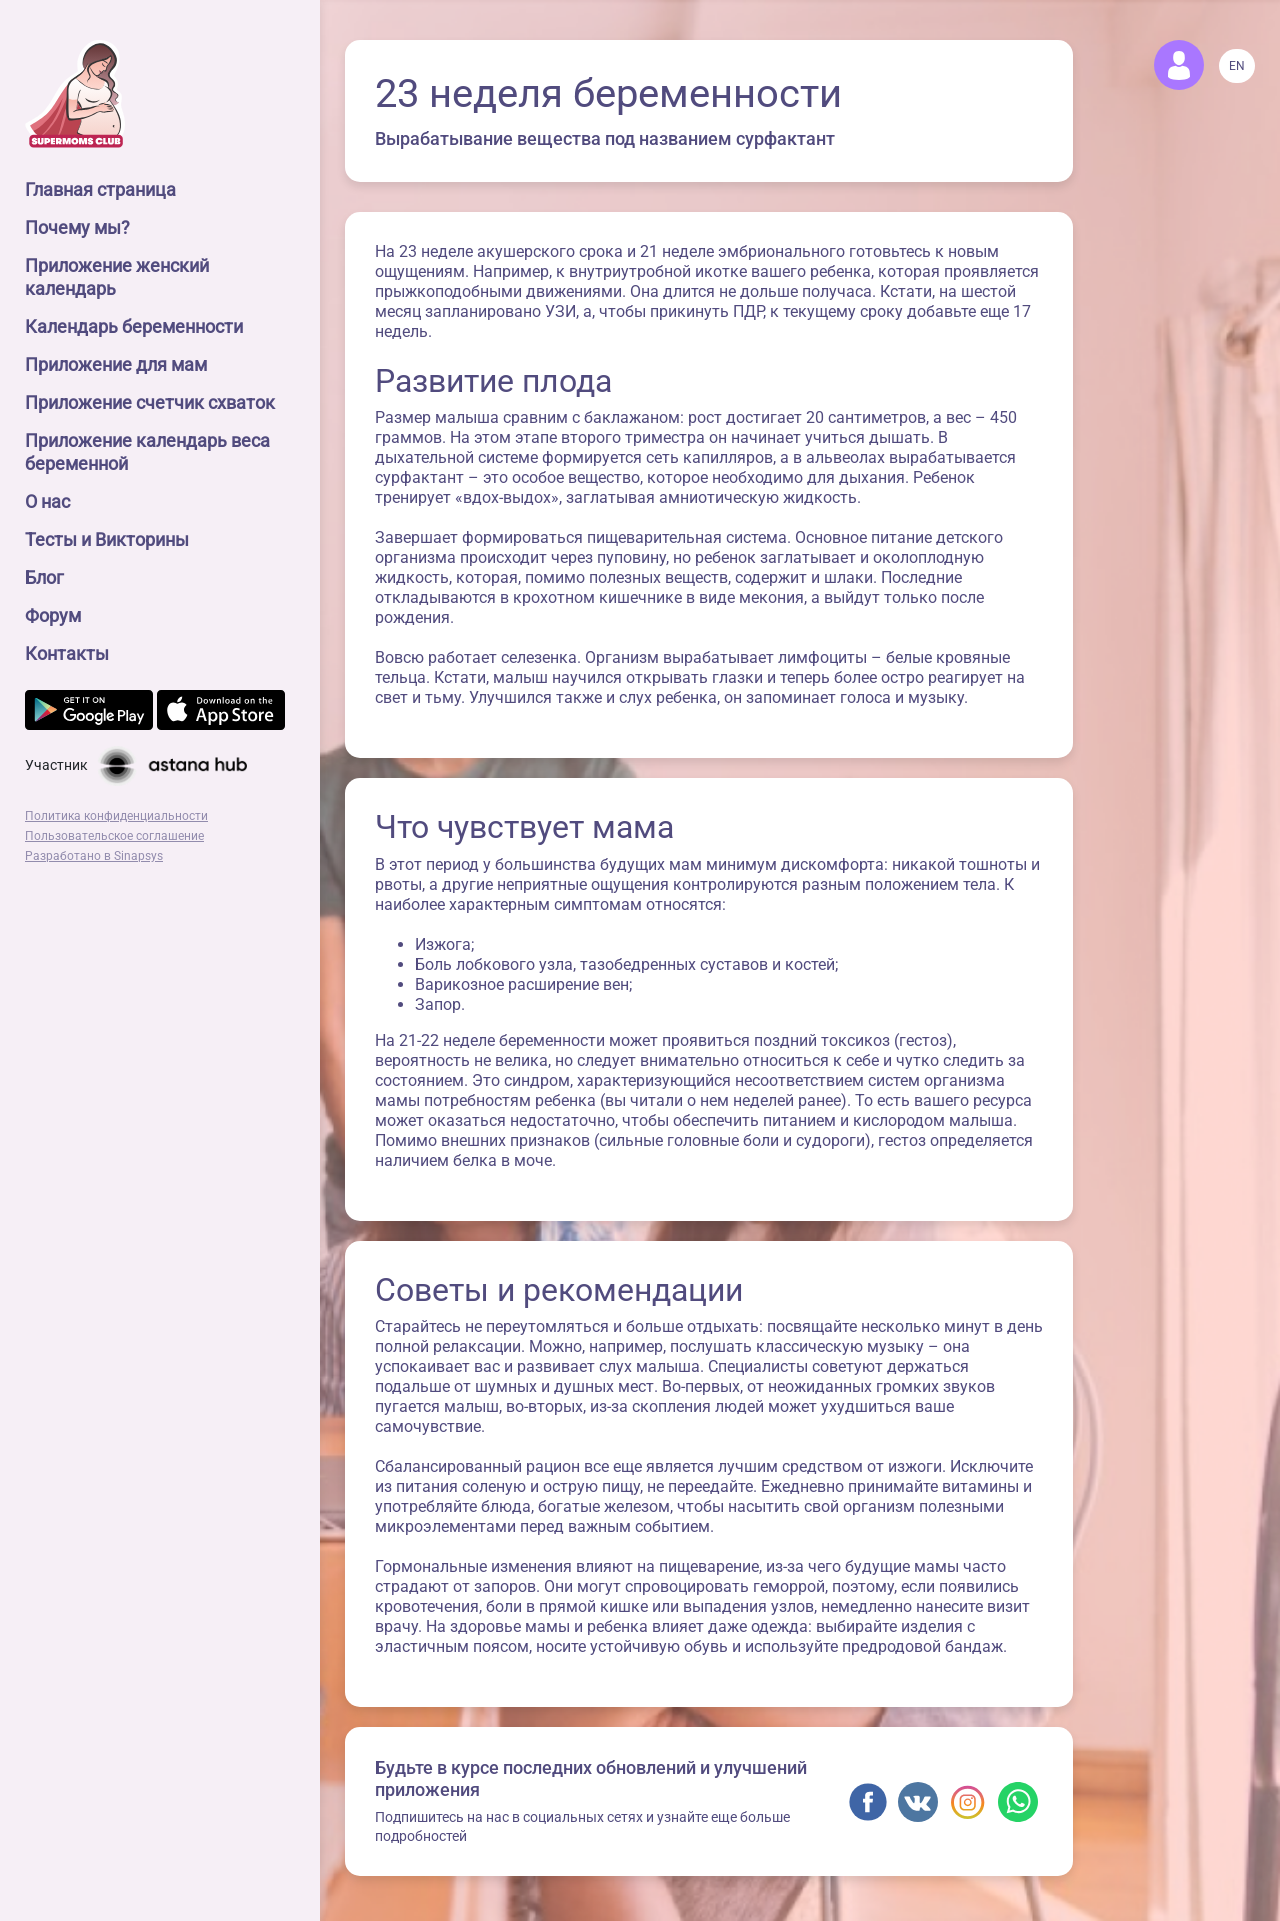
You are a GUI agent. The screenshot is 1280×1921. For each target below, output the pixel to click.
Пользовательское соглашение (114, 836)
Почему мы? (77, 227)
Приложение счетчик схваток (150, 402)
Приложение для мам (116, 364)
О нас (47, 501)
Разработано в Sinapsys (94, 856)
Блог (44, 577)
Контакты (67, 653)
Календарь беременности (134, 326)
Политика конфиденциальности (116, 816)
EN (1237, 66)
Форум (53, 615)
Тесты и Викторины (107, 539)
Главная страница (100, 189)
